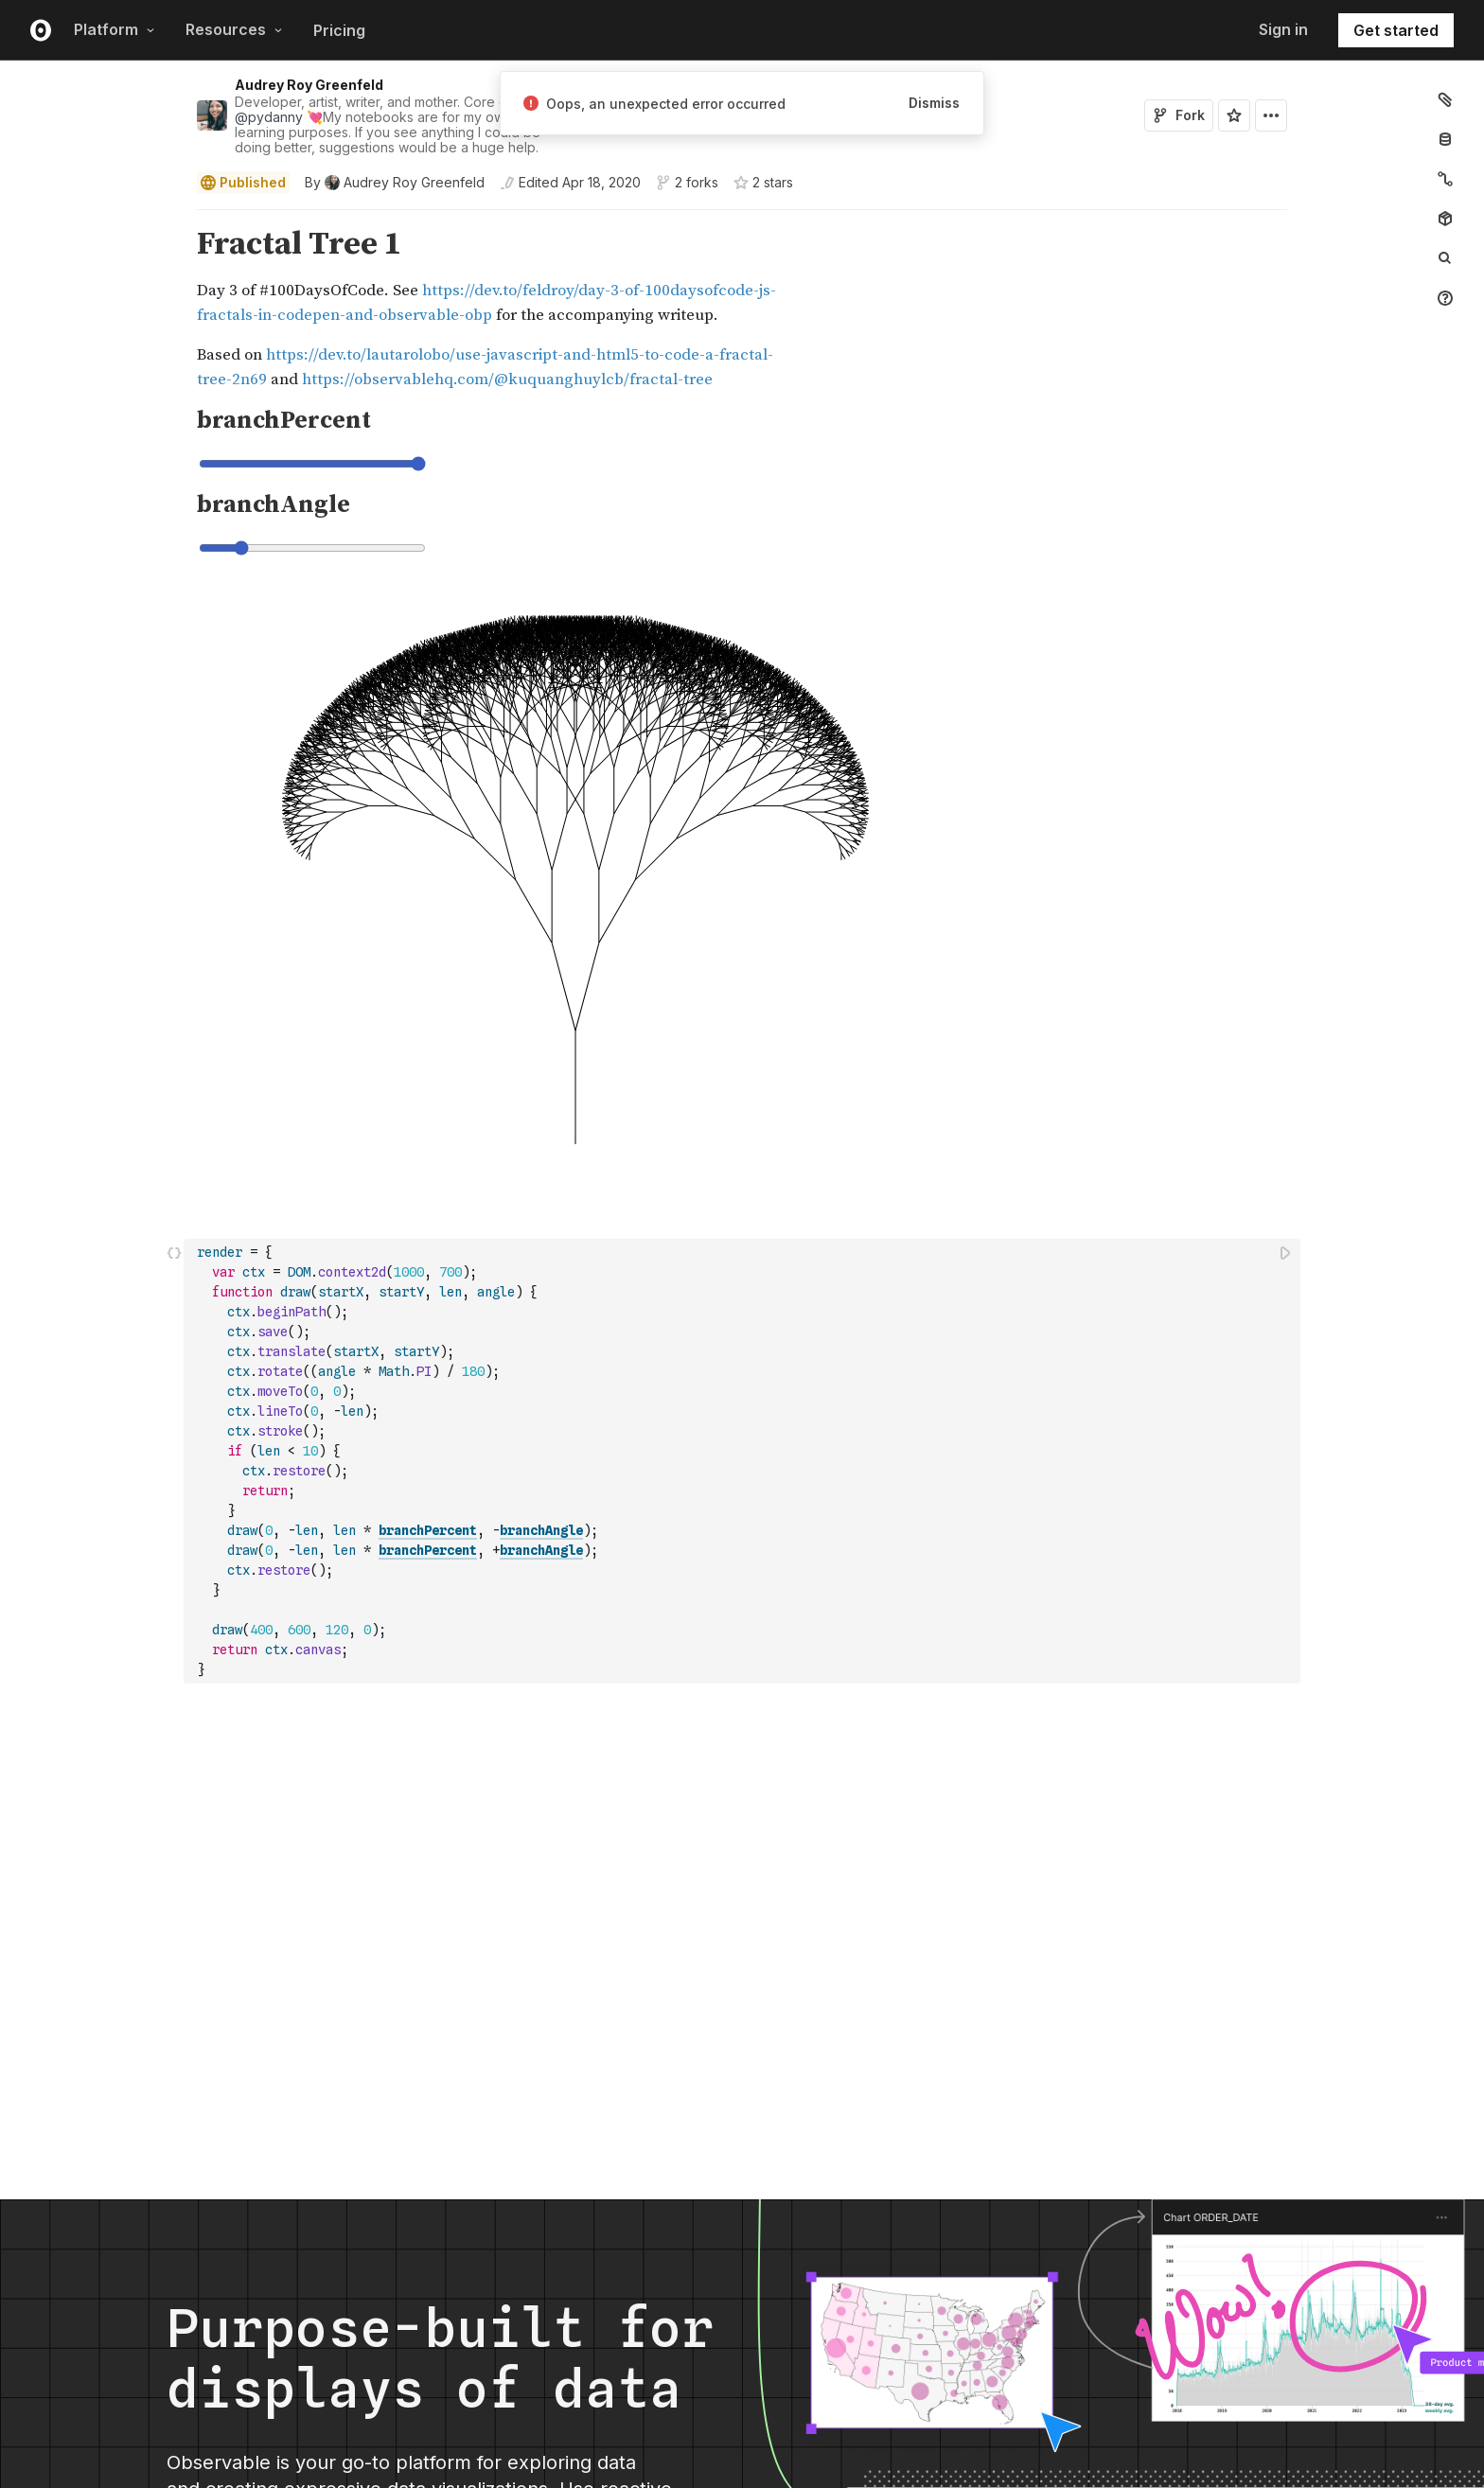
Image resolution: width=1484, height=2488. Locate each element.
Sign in (1283, 29)
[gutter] (92, 309)
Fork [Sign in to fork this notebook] (1179, 115)
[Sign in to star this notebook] (1234, 115)
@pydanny (269, 117)
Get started (1396, 30)
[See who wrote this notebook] (395, 182)
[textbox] (743, 1461)
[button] (175, 218)
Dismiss (934, 103)
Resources (234, 29)
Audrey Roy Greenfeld (309, 85)
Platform (114, 29)
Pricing (339, 30)
